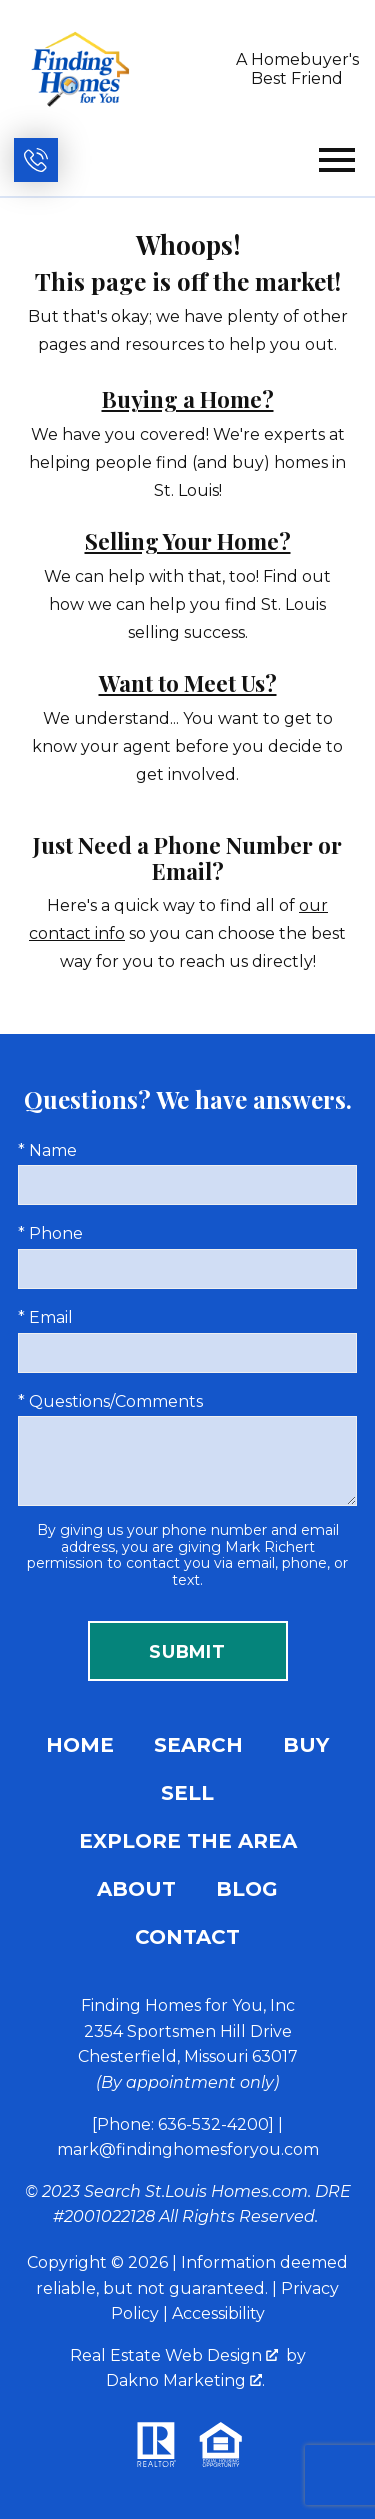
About (136, 1889)
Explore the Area (188, 1841)
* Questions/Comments (110, 1401)
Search (198, 1745)
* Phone (50, 1233)
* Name (47, 1150)
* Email (45, 1317)
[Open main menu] (337, 160)
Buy (306, 1745)
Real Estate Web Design (174, 2355)
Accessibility (218, 2313)
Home (80, 1745)
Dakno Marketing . (185, 2380)
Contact (187, 1937)
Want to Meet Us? (188, 683)
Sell (187, 1793)
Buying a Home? (188, 399)
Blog (247, 1889)
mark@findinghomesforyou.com (188, 2149)
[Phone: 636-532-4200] (183, 2124)
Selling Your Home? (188, 541)
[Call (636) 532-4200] (36, 160)
